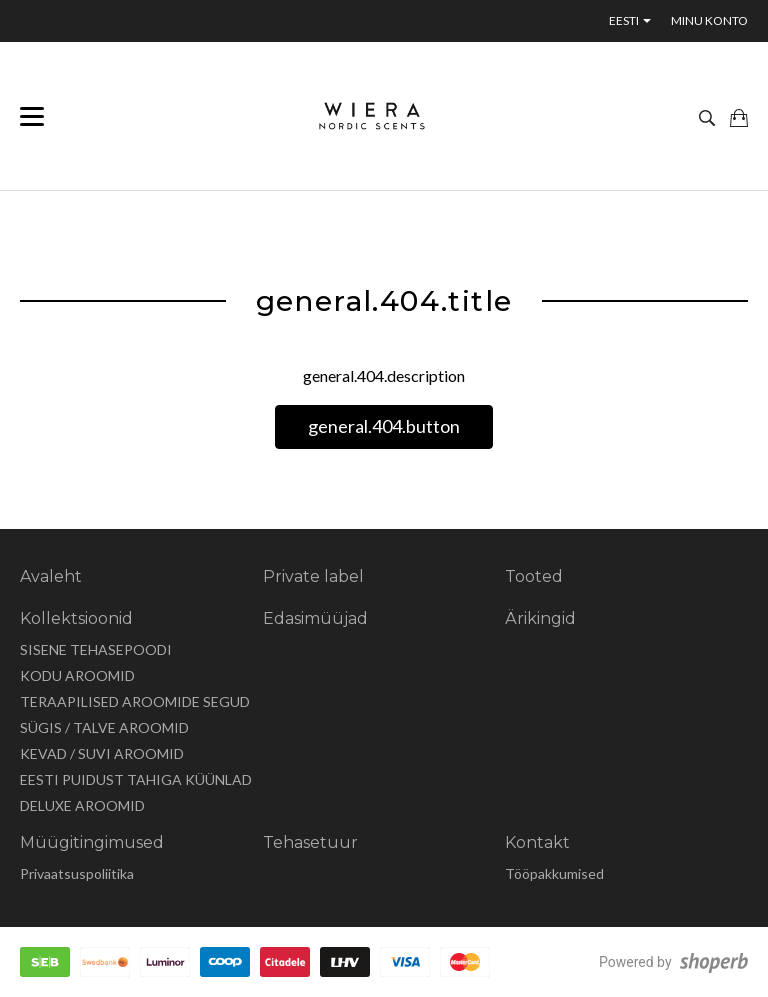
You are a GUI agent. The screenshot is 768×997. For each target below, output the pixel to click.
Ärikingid (540, 618)
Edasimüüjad (315, 618)
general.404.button (384, 426)
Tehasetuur (310, 842)
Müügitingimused (92, 842)
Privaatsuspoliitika (77, 873)
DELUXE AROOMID (82, 805)
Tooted (534, 576)
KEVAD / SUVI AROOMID (102, 753)
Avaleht (51, 576)
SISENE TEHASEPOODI (96, 649)
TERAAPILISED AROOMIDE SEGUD (135, 701)
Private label (313, 576)
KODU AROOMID (77, 675)
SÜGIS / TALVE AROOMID (104, 727)
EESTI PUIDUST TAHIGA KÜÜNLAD (136, 779)
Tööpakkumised (554, 873)
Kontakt (537, 842)
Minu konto (709, 20)
